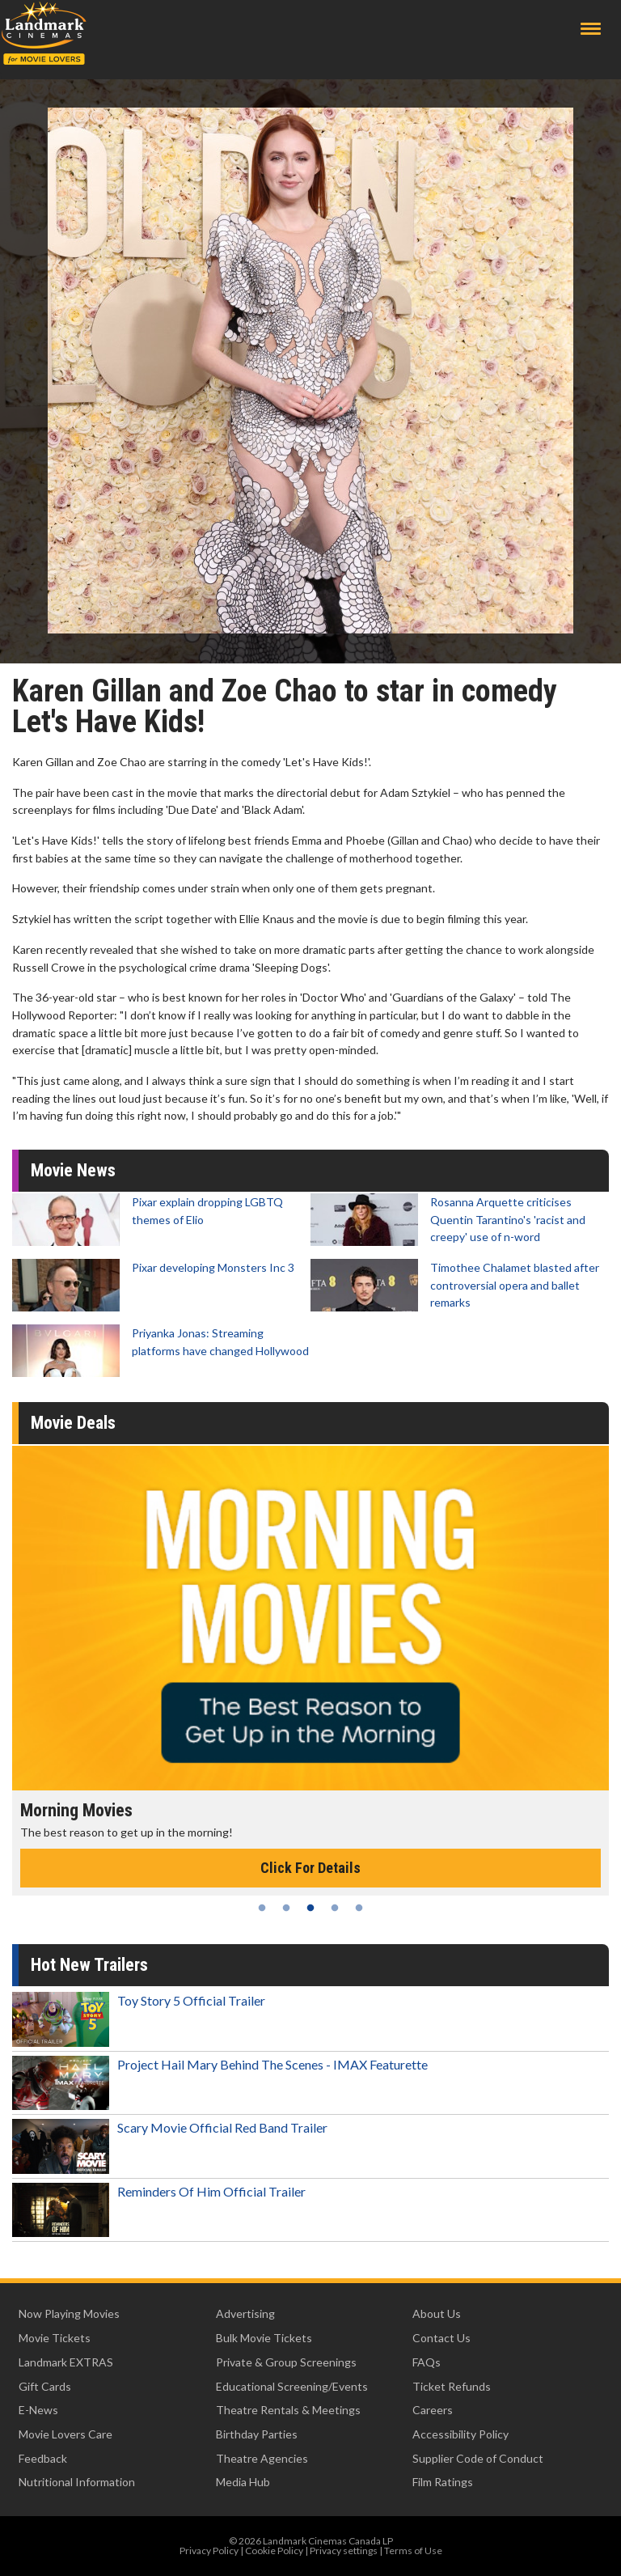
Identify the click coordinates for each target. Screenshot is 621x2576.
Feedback (43, 2458)
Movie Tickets (55, 2338)
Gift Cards (45, 2386)
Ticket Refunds (451, 2386)
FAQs (426, 2362)
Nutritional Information (77, 2482)
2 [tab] (286, 1908)
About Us (436, 2313)
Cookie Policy (274, 2550)
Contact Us (441, 2338)
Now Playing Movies (69, 2313)
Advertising (245, 2313)
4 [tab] (335, 1908)
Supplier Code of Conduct (477, 2458)
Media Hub (243, 2482)
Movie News (73, 1170)
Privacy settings (344, 2550)
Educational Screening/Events (292, 2386)
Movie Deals (73, 1423)
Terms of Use (413, 2550)
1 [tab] (262, 1908)
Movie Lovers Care (65, 2434)
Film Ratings (442, 2482)
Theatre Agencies (262, 2458)
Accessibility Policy (460, 2434)
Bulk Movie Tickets (264, 2338)
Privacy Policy (209, 2550)
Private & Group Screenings (286, 2362)
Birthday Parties (257, 2434)
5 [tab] (359, 1908)
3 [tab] (310, 1908)
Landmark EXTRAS (66, 2362)
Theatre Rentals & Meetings (288, 2410)
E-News (38, 2410)
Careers (432, 2410)
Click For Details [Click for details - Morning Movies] (310, 1867)
